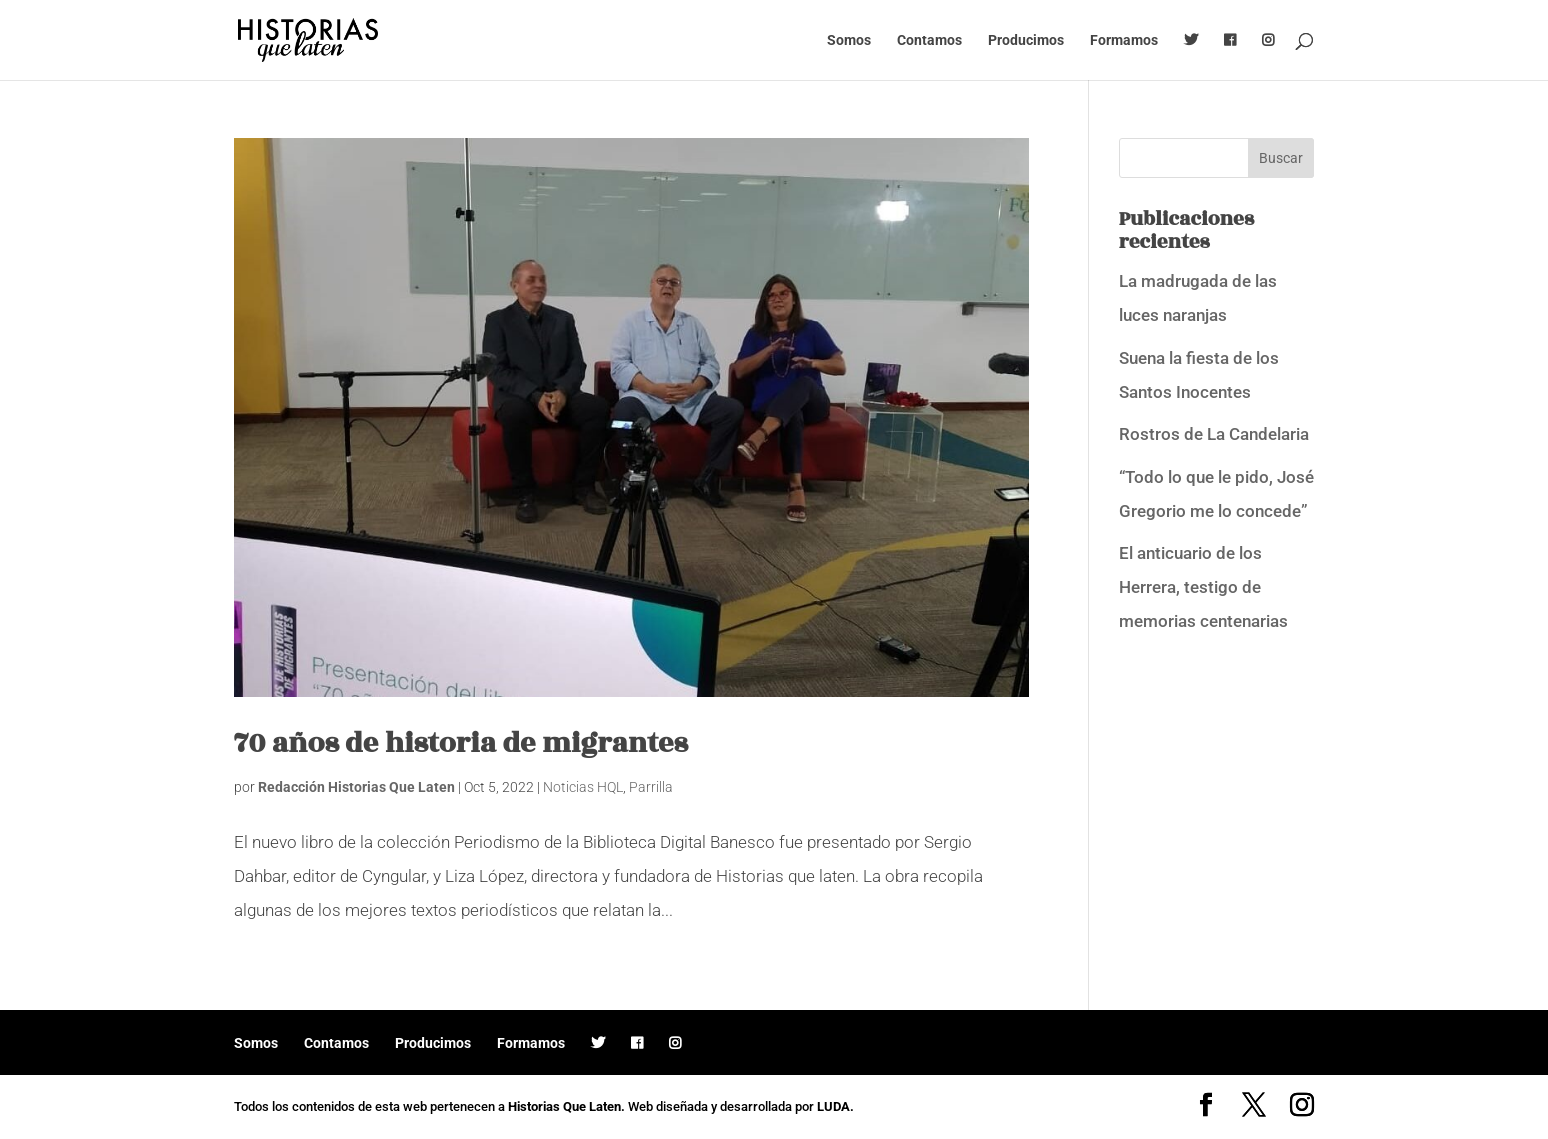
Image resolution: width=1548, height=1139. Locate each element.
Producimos (1026, 40)
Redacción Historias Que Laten (356, 787)
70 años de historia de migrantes (461, 743)
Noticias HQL (583, 787)
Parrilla (651, 787)
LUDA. (835, 1106)
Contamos (929, 40)
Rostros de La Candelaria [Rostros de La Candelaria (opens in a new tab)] (1214, 434)
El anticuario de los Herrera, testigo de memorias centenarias (1203, 587)
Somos (849, 40)
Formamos (1124, 40)
